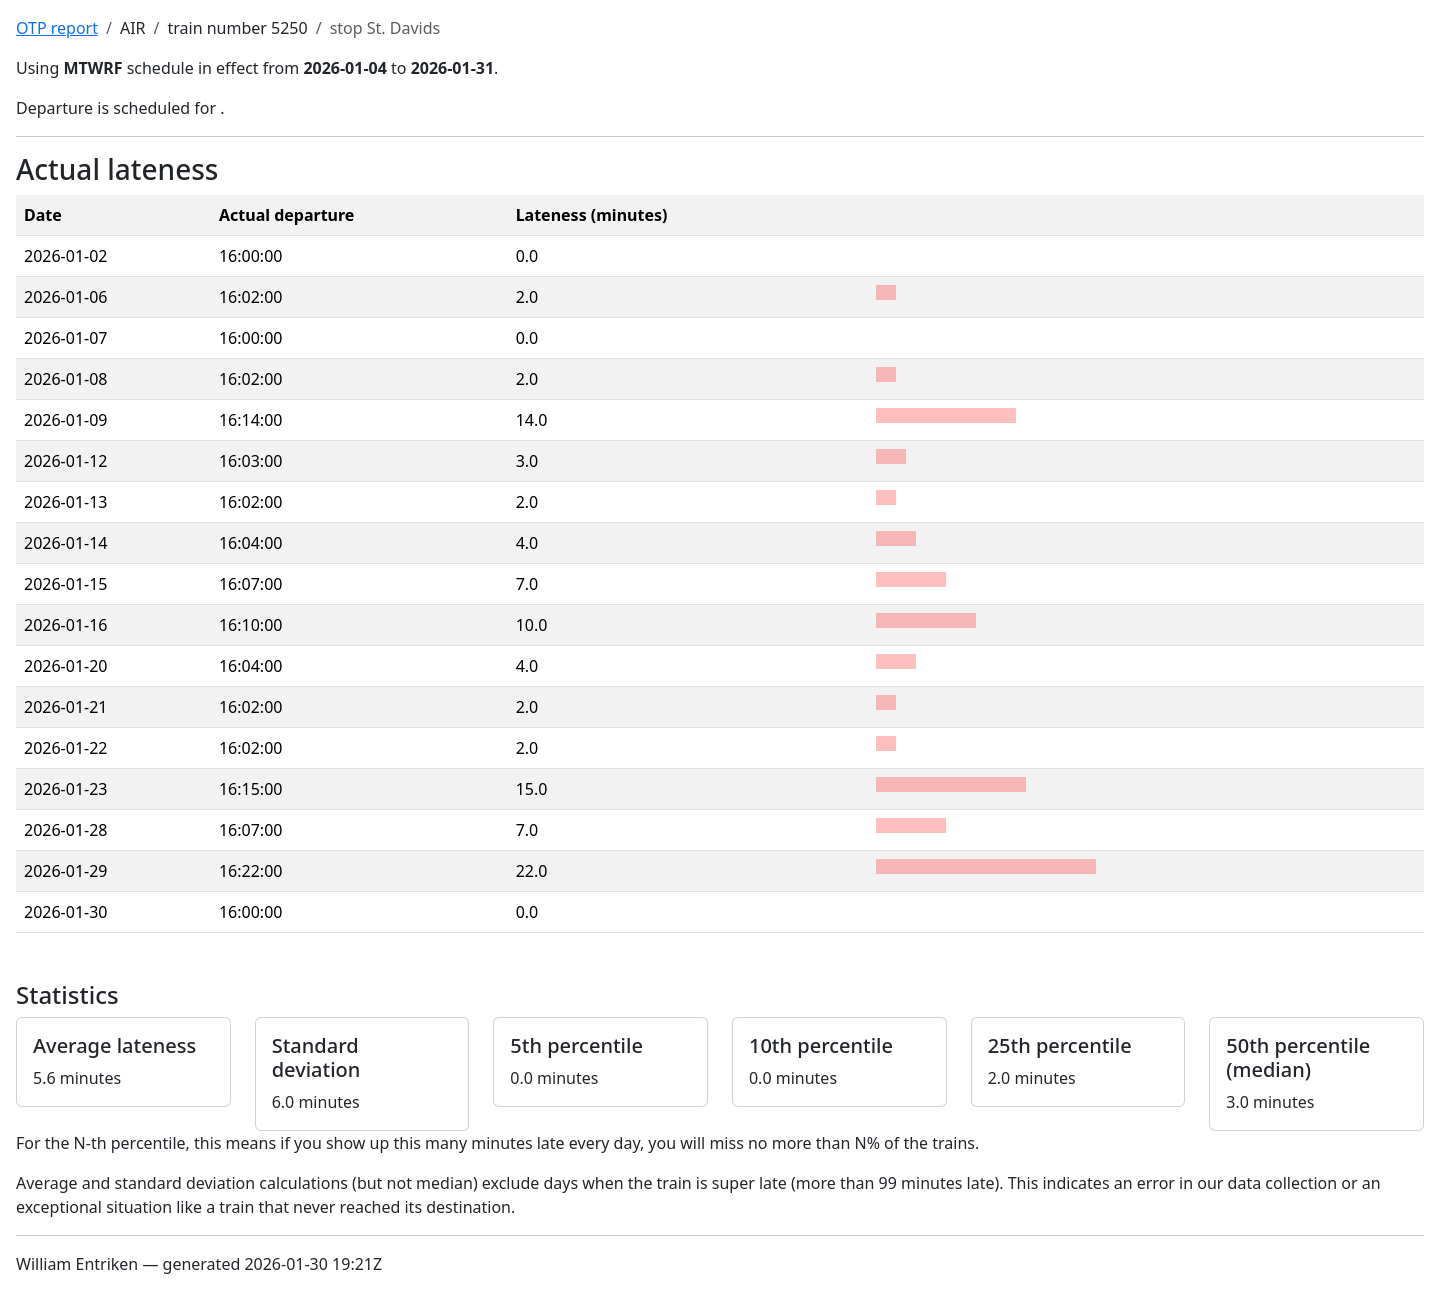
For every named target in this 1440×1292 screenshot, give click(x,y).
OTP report (57, 28)
